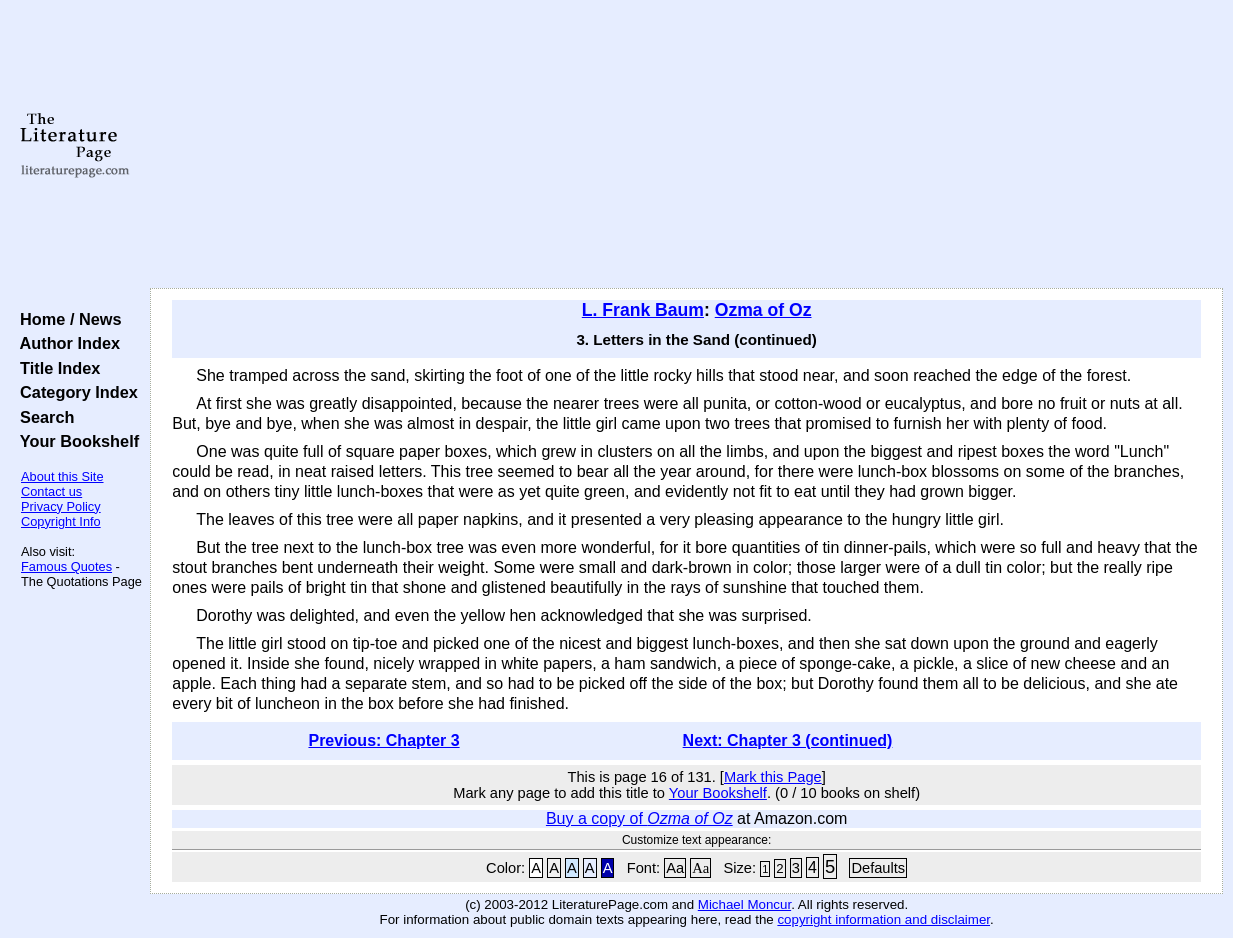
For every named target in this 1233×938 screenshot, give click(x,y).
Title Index (55, 368)
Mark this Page (773, 777)
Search (42, 417)
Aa (675, 868)
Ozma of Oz (763, 310)
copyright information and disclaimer (883, 919)
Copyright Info (61, 521)
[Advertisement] (686, 145)
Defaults (878, 868)
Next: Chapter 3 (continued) (788, 740)
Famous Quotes (66, 566)
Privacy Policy (61, 506)
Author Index (65, 343)
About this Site (62, 476)
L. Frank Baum (643, 310)
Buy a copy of (639, 818)
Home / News (66, 319)
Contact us (51, 491)
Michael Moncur (744, 904)
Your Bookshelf (75, 441)
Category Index (74, 392)
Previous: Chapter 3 (383, 740)
